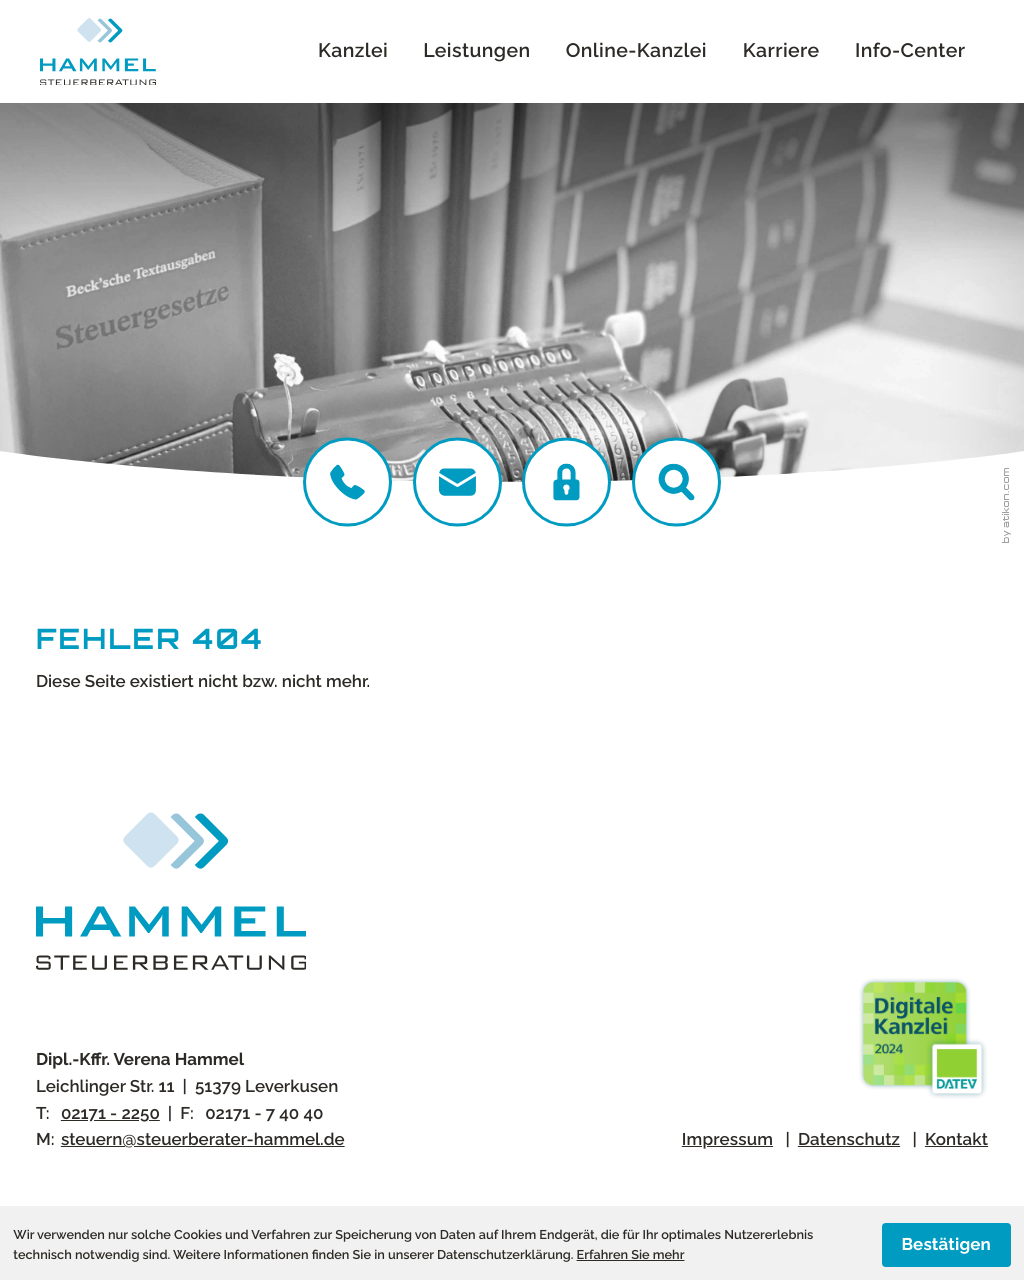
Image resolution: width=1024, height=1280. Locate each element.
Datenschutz (849, 1139)
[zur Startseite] (98, 52)
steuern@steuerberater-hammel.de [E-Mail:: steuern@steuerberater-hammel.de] (203, 1139)
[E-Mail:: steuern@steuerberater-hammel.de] (457, 481)
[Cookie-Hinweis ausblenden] (946, 1245)
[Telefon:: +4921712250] (347, 481)
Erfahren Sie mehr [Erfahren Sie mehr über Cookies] (631, 1254)
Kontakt (956, 1139)
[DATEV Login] (566, 481)
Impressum (727, 1139)
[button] (676, 481)
